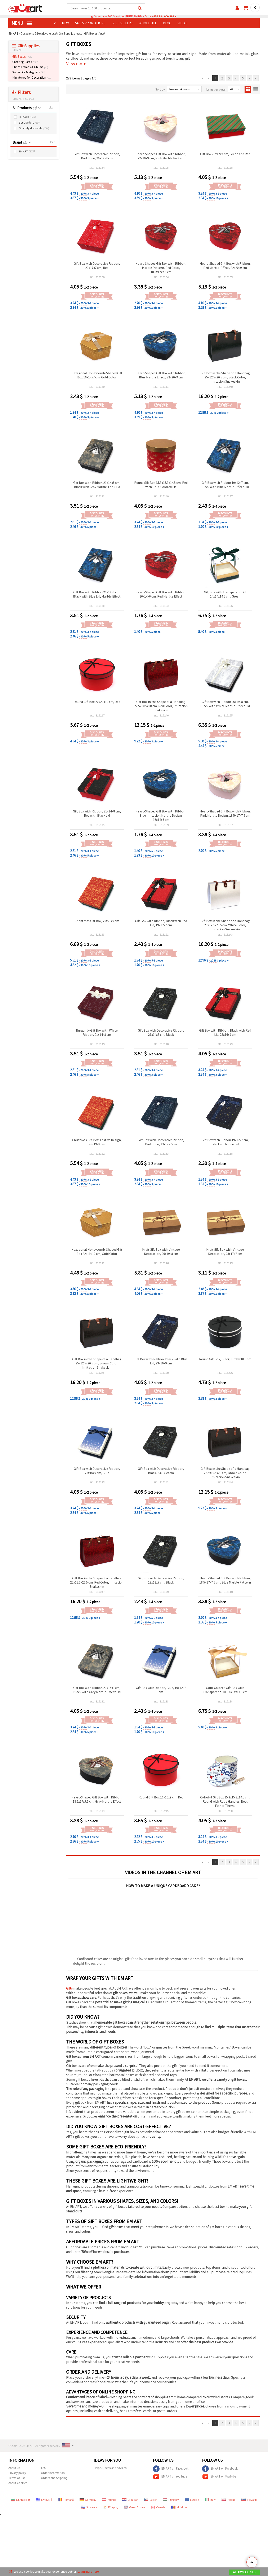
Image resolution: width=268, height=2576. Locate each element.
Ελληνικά (44, 2500)
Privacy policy (17, 2473)
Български (20, 2500)
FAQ (43, 2468)
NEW (65, 23)
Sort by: (160, 90)
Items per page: (216, 90)
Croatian (130, 2500)
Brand (20, 142)
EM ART (27, 151)
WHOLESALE (148, 23)
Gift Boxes (22, 57)
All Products (24, 108)
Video (182, 23)
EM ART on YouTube (170, 2477)
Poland (229, 2500)
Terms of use (17, 2478)
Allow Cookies (244, 2572)
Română (66, 2500)
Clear (51, 108)
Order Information (53, 2473)
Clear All (29, 99)
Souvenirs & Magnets (28, 72)
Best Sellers (29, 122)
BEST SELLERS (122, 23)
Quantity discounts (34, 128)
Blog (167, 23)
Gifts (69, 1988)
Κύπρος (110, 2507)
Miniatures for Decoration (31, 78)
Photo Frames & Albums (30, 67)
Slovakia (249, 2500)
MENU (22, 23)
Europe (192, 2500)
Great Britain (134, 2507)
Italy (210, 2500)
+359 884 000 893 (163, 16)
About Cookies (17, 2483)
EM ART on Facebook (170, 2469)
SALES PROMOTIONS (90, 23)
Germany (88, 2500)
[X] (10, 2571)
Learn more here (88, 2571)
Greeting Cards (25, 62)
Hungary (171, 2500)
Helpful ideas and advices (110, 2468)
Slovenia (89, 2507)
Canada (158, 2507)
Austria (109, 2500)
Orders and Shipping (54, 2478)
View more (76, 64)
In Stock (27, 117)
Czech (150, 2500)
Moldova (179, 2507)
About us (14, 2468)
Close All (17, 50)
